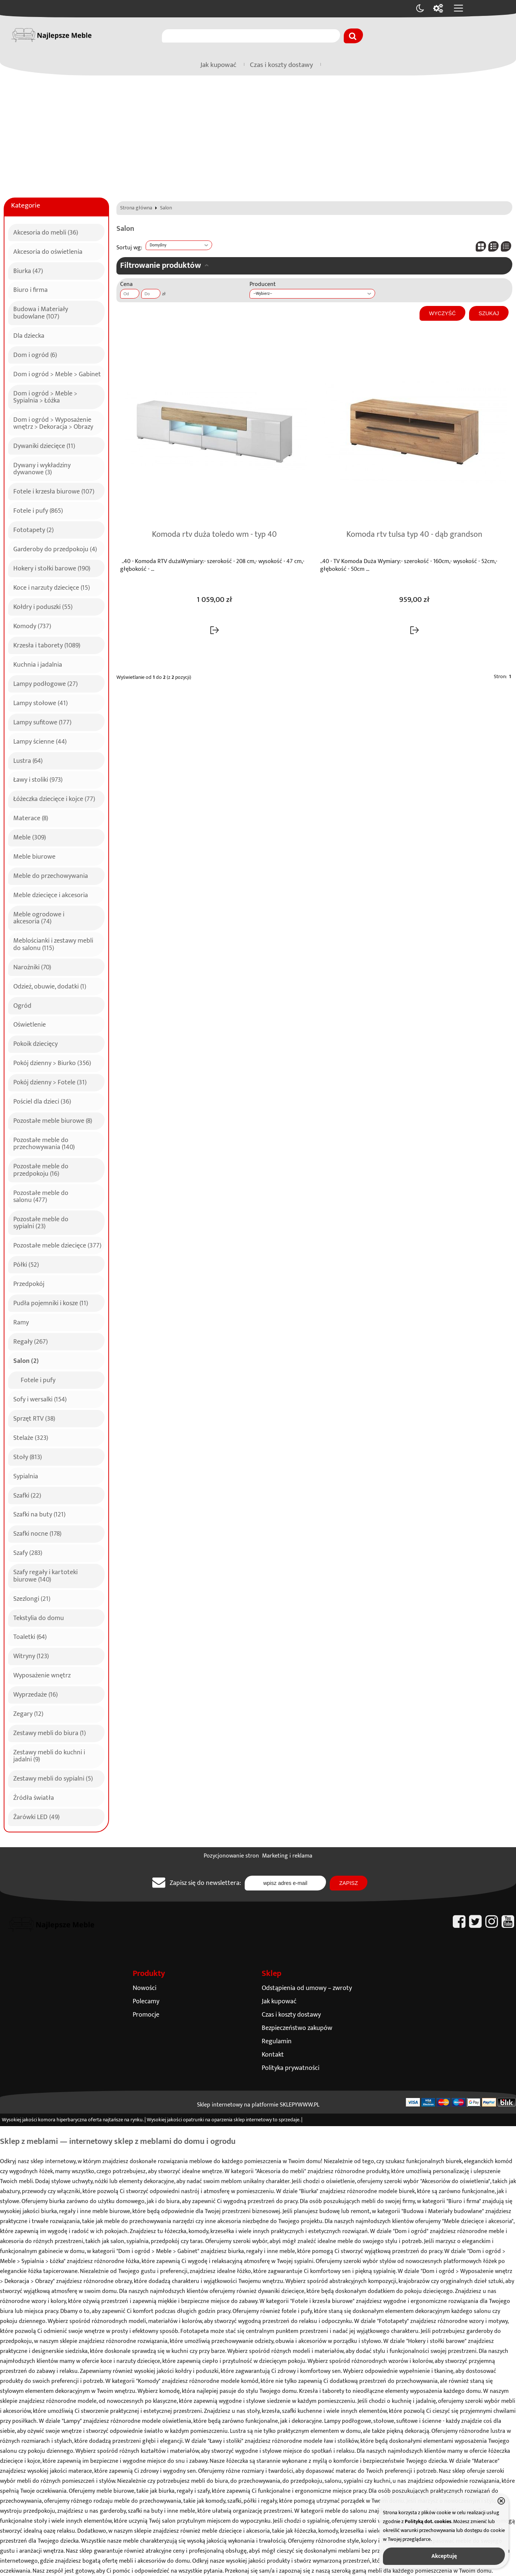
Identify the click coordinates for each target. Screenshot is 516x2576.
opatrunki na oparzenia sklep (214, 2119)
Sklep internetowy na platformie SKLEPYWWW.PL (258, 2105)
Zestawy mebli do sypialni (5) (53, 1777)
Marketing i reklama (287, 1856)
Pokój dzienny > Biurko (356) (52, 1062)
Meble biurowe (34, 855)
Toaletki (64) (30, 1636)
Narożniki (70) (32, 966)
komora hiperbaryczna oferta (70, 2119)
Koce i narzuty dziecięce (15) (51, 586)
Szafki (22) (27, 1494)
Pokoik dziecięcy (35, 1042)
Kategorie (25, 205)
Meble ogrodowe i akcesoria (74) (38, 917)
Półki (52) (26, 1263)
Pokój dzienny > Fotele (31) (49, 1081)
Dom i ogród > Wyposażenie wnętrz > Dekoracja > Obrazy (53, 422)
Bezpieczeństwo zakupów (297, 2028)
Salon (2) (26, 1360)
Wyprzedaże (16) (35, 1693)
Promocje (146, 2014)
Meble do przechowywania (50, 875)
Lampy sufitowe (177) (42, 721)
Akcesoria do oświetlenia (47, 250)
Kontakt (273, 2054)
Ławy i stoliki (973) (37, 778)
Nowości (144, 1988)
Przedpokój (28, 1283)
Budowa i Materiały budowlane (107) (40, 312)
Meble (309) (29, 836)
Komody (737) (32, 625)
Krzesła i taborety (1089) (46, 644)
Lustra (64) (28, 759)
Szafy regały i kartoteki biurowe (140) (45, 1575)
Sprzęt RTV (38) (34, 1417)
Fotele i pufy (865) (38, 509)
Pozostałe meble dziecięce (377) (57, 1244)
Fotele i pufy (38, 1379)
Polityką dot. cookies (428, 2521)
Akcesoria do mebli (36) (45, 231)
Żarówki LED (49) (36, 1816)
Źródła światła (33, 1796)
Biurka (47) (28, 270)
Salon (166, 208)
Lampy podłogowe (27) (45, 682)
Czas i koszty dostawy (281, 65)
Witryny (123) (31, 1655)
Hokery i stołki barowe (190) (51, 567)
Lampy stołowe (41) (40, 702)
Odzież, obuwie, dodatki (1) (49, 985)
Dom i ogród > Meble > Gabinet (57, 373)
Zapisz (348, 1883)
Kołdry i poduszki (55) (42, 606)
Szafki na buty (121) (39, 1513)
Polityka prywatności (290, 2068)
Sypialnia (25, 1475)
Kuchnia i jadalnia (37, 663)
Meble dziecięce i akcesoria (50, 894)
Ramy (21, 1321)
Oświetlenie (29, 1023)
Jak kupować (218, 65)
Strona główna (136, 208)
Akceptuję (444, 2556)
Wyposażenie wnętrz (42, 1674)
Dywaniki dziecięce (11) (44, 445)
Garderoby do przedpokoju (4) (55, 548)
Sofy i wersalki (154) (40, 1398)
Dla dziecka (28, 334)
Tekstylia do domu (38, 1617)
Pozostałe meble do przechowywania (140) (44, 1143)
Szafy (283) (27, 1552)
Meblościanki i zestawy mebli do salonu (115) (53, 943)
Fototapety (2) (33, 529)
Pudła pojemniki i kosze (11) (50, 1302)
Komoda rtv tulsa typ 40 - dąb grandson (414, 534)
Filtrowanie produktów (160, 265)
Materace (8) (30, 817)
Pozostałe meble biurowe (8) (52, 1119)
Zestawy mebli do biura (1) (49, 1732)
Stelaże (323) (30, 1436)
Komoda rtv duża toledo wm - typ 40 (214, 534)
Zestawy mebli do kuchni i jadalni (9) (49, 1755)
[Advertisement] (258, 131)
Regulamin (277, 2041)
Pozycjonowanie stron (231, 1856)
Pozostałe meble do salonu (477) (40, 1195)
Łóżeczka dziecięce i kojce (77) (54, 798)
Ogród (22, 1004)
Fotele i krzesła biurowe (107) (53, 490)
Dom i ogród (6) (35, 354)
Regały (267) (30, 1340)
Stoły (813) (27, 1456)
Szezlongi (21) (31, 1597)
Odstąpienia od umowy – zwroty (307, 1988)
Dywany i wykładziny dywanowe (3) (42, 468)
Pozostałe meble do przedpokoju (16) (40, 1169)
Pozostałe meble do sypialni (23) (40, 1222)
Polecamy (146, 2001)
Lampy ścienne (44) (40, 740)
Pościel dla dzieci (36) (42, 1100)
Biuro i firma (30, 288)
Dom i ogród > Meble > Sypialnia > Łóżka (45, 396)
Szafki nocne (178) (37, 1532)
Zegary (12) (28, 1712)
